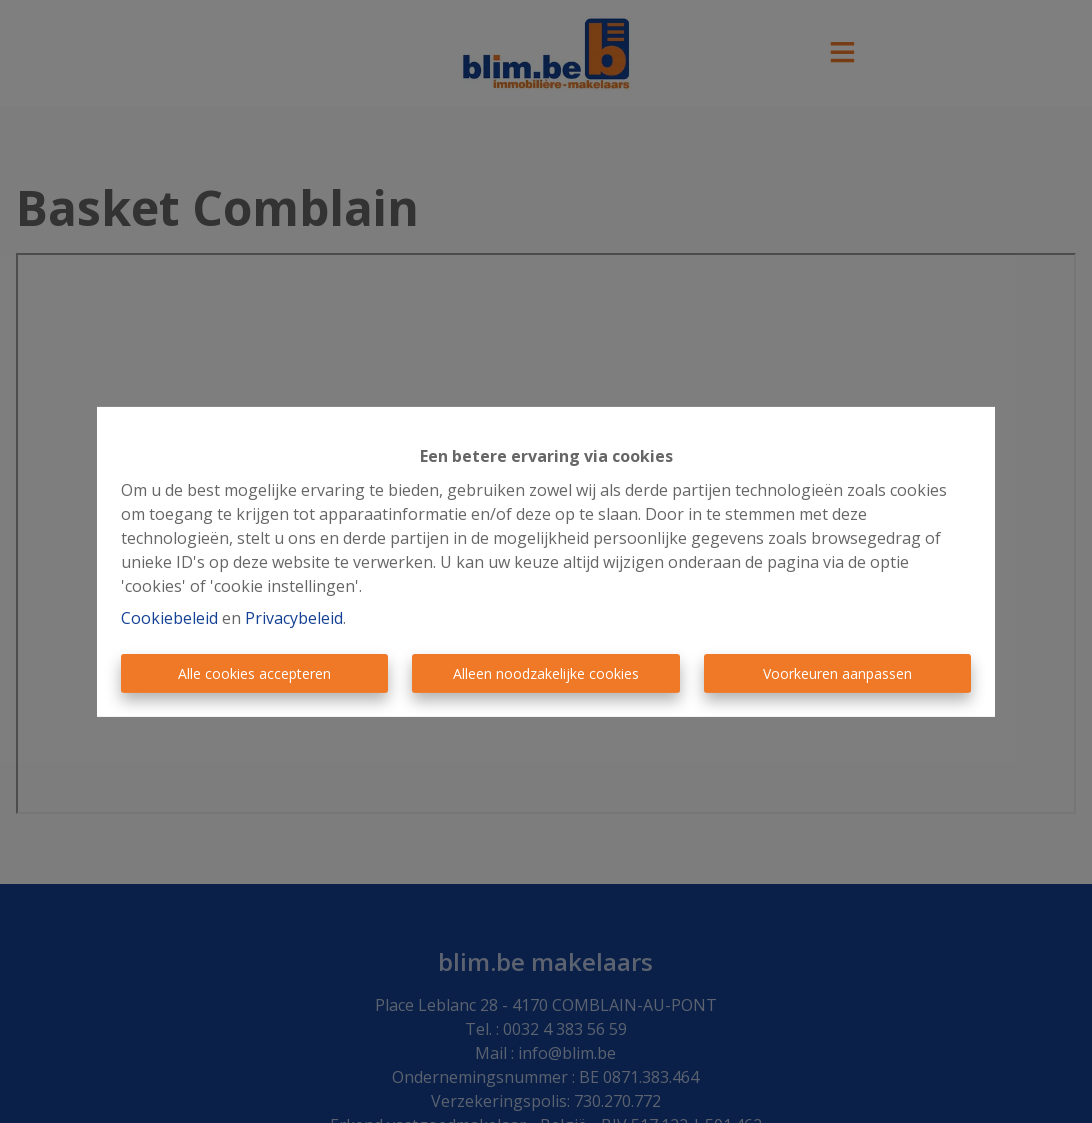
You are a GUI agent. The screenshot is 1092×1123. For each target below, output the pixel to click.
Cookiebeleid (169, 618)
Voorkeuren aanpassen (837, 673)
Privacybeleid (294, 618)
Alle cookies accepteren (254, 673)
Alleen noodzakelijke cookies (546, 673)
